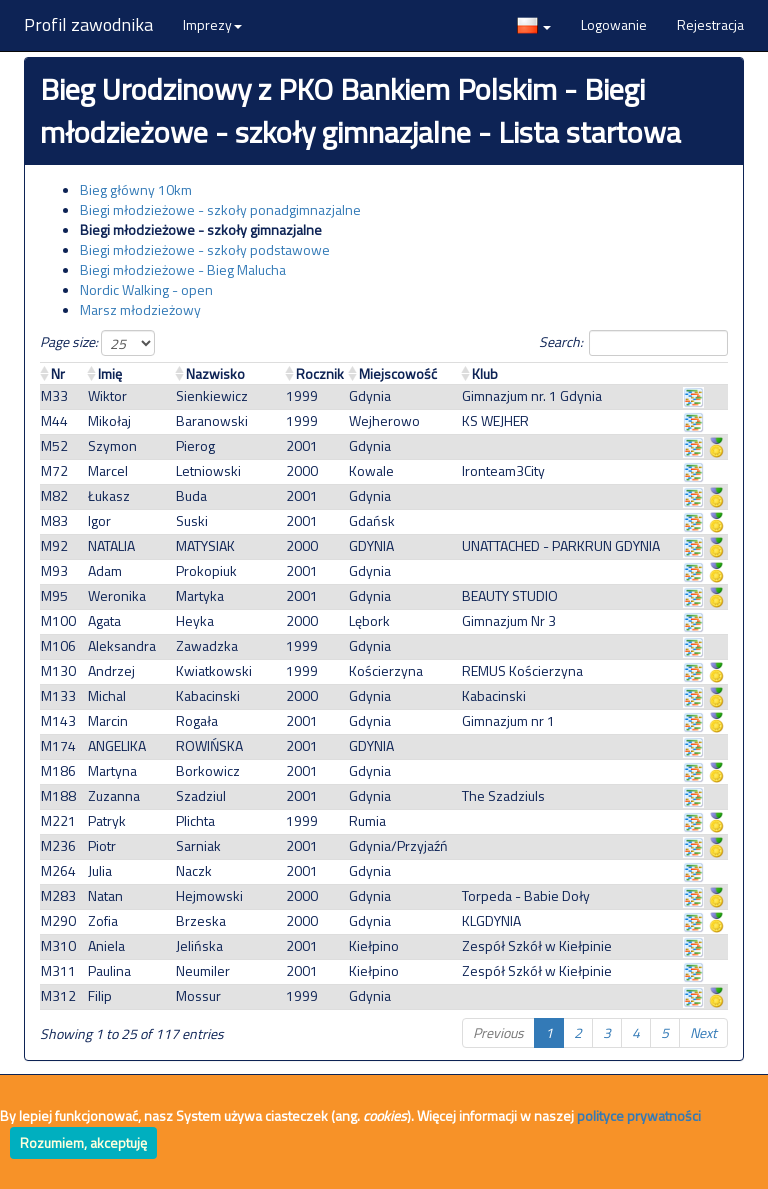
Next (703, 1032)
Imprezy (212, 24)
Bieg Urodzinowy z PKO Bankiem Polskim (298, 89)
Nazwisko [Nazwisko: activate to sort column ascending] (215, 373)
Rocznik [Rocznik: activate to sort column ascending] (320, 373)
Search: (633, 343)
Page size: (97, 343)
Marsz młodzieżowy (140, 309)
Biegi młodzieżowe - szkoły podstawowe (205, 249)
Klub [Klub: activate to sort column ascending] (485, 373)
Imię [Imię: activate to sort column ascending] (110, 373)
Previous (498, 1032)
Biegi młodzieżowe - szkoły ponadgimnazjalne (220, 209)
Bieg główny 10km (136, 189)
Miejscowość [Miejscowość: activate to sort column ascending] (398, 373)
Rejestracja (710, 24)
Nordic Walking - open (146, 289)
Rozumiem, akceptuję (83, 1142)
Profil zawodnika (88, 24)
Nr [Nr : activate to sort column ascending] (58, 373)
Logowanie (614, 24)
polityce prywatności (639, 1115)
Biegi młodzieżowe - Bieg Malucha (183, 269)
